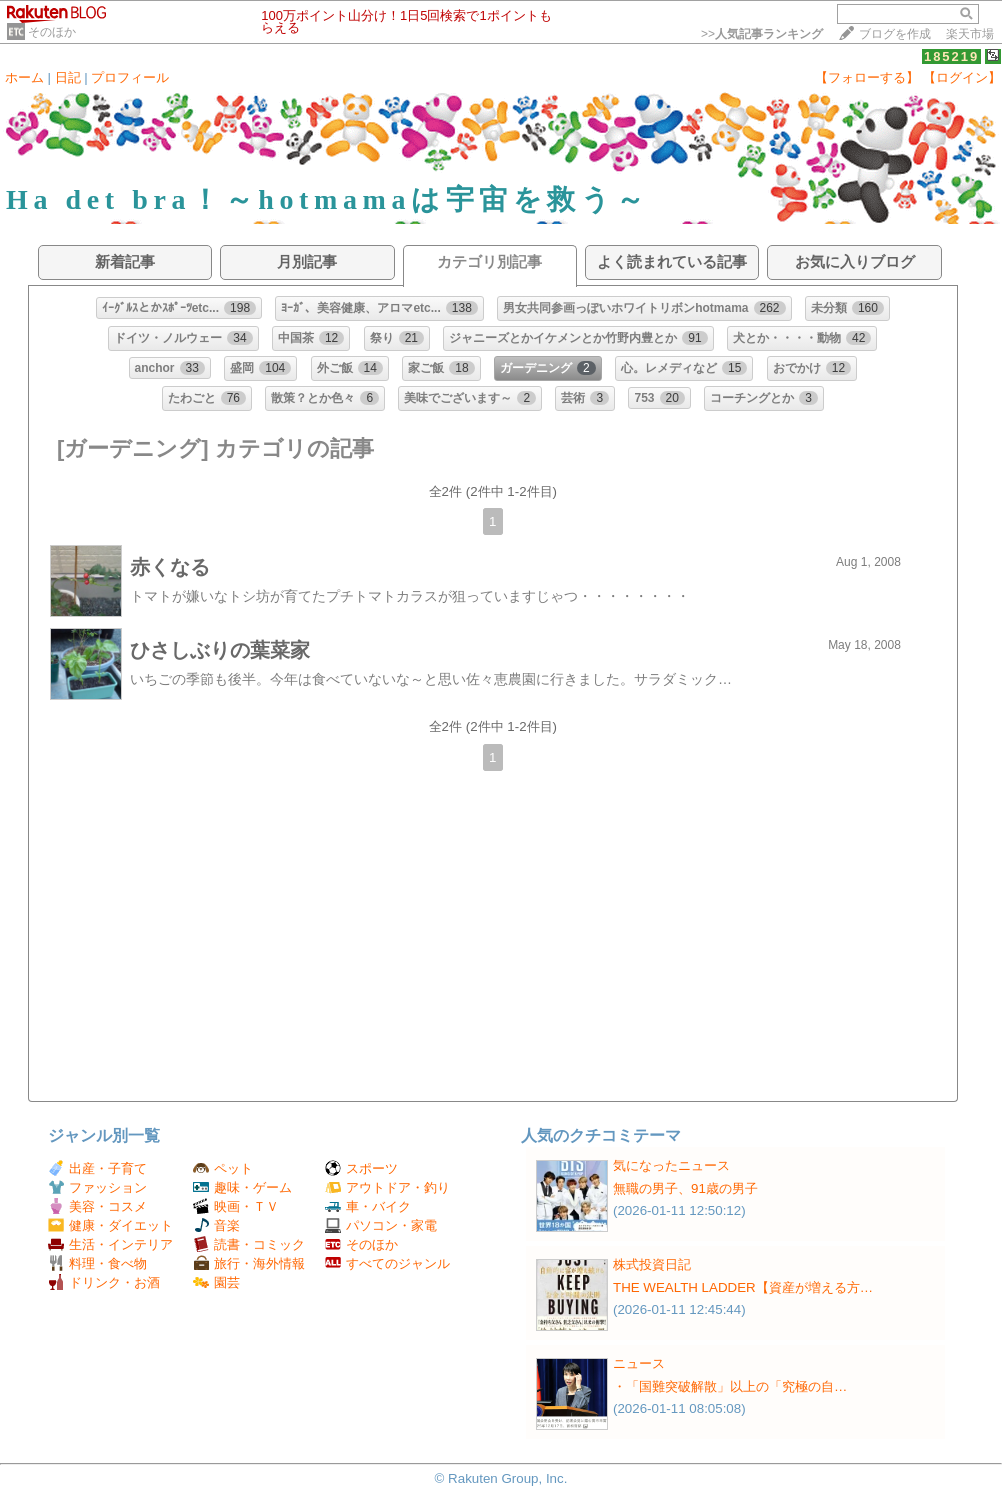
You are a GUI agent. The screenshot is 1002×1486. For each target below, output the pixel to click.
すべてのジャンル (387, 1263)
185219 (951, 56)
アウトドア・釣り (387, 1187)
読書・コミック (249, 1244)
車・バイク (368, 1206)
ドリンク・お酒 (104, 1282)
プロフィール (130, 77)
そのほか (52, 32)
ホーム (24, 77)
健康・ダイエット (110, 1225)
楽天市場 (970, 34)
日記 (68, 77)
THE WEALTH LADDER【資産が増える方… (743, 1287)
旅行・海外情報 (249, 1263)
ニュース (639, 1363)
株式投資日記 (652, 1264)
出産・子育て (97, 1168)
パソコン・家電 (381, 1225)
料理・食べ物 (97, 1263)
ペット (223, 1168)
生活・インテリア (110, 1244)
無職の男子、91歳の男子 (685, 1188)
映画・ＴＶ (236, 1206)
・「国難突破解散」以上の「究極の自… (730, 1386)
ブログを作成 (895, 34)
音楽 (216, 1225)
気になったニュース (671, 1165)
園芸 (216, 1282)
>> (762, 34)
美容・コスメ (97, 1206)
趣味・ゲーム (242, 1187)
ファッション (97, 1187)
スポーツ (361, 1168)
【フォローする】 (867, 77)
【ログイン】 (962, 77)
